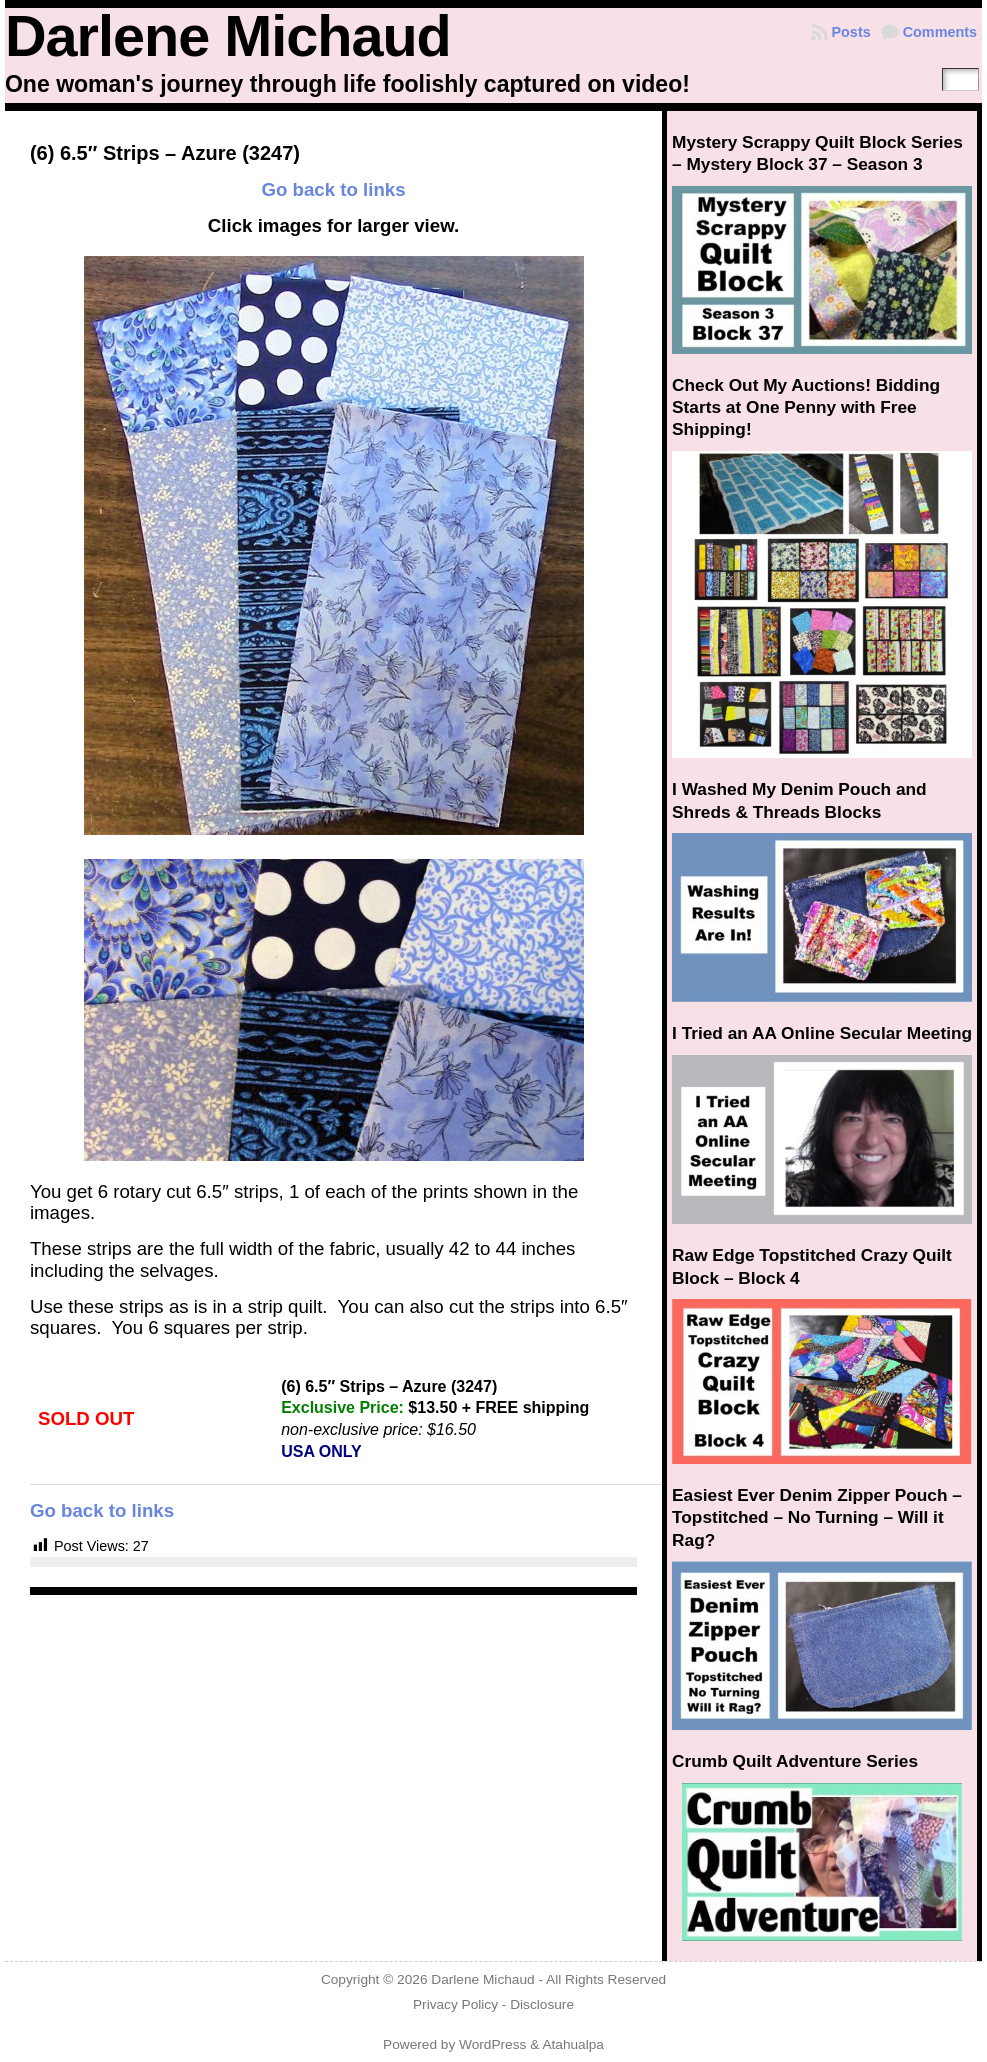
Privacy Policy (455, 2004)
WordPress (492, 2044)
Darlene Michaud (228, 36)
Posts (850, 32)
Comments (940, 32)
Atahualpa (573, 2044)
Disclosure (542, 2004)
